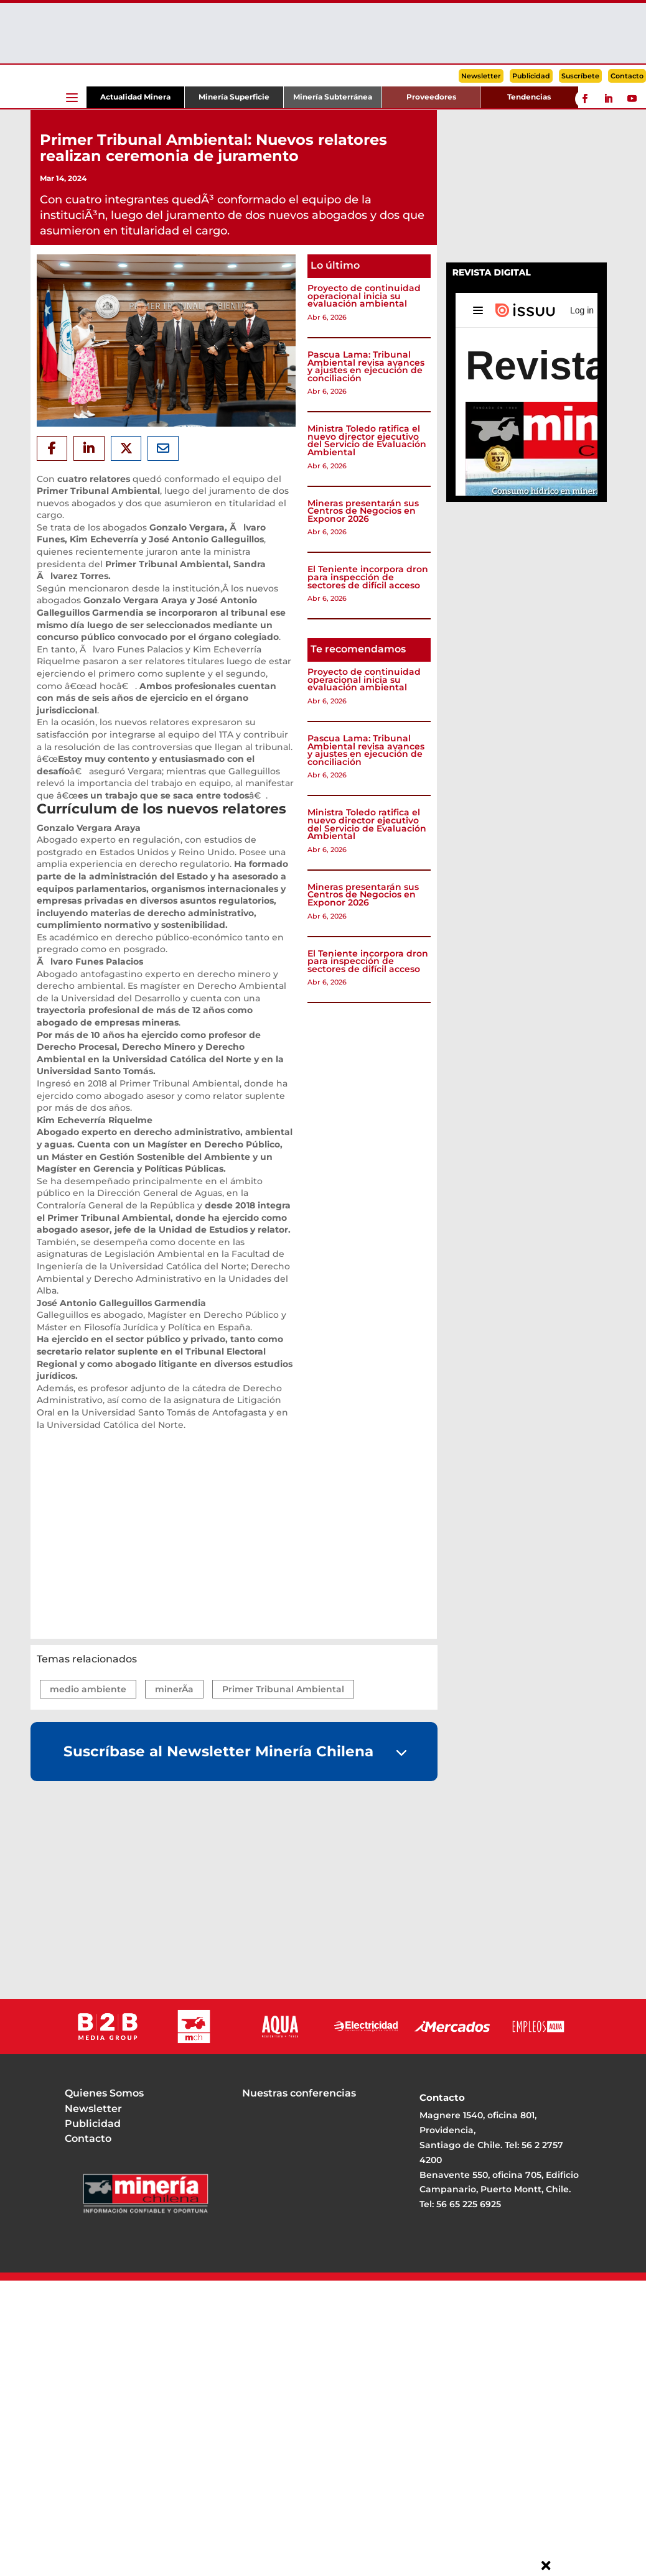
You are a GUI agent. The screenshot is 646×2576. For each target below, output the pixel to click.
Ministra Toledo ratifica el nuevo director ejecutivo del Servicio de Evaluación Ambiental (366, 440)
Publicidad (531, 76)
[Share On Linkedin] (88, 448)
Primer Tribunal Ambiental (283, 1689)
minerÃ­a (174, 1689)
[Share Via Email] (162, 448)
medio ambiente (88, 1689)
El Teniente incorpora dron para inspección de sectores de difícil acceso (367, 576)
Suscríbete (580, 76)
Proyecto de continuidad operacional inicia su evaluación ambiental (364, 295)
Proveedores (431, 97)
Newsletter (481, 76)
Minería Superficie (234, 97)
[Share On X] (126, 448)
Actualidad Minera (135, 97)
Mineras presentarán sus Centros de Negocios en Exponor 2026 (363, 511)
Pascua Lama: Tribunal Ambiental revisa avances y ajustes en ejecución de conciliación (365, 366)
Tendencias (529, 97)
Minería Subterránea (332, 97)
